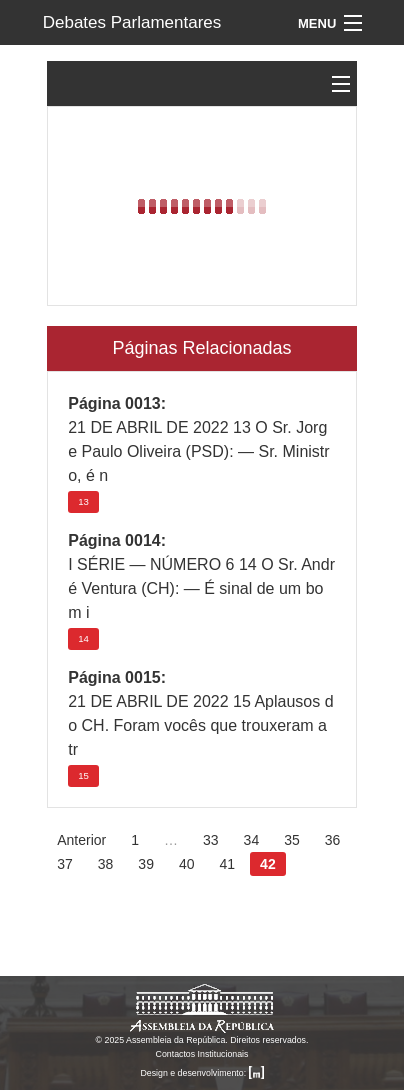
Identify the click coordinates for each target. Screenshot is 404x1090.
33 (211, 840)
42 (268, 864)
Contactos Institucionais (202, 1054)
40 (187, 864)
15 (83, 775)
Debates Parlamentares (132, 22)
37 (65, 864)
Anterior (81, 840)
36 (333, 840)
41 (228, 864)
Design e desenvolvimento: (201, 1073)
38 (106, 864)
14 (83, 638)
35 (292, 840)
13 (83, 501)
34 (252, 840)
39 (146, 864)
